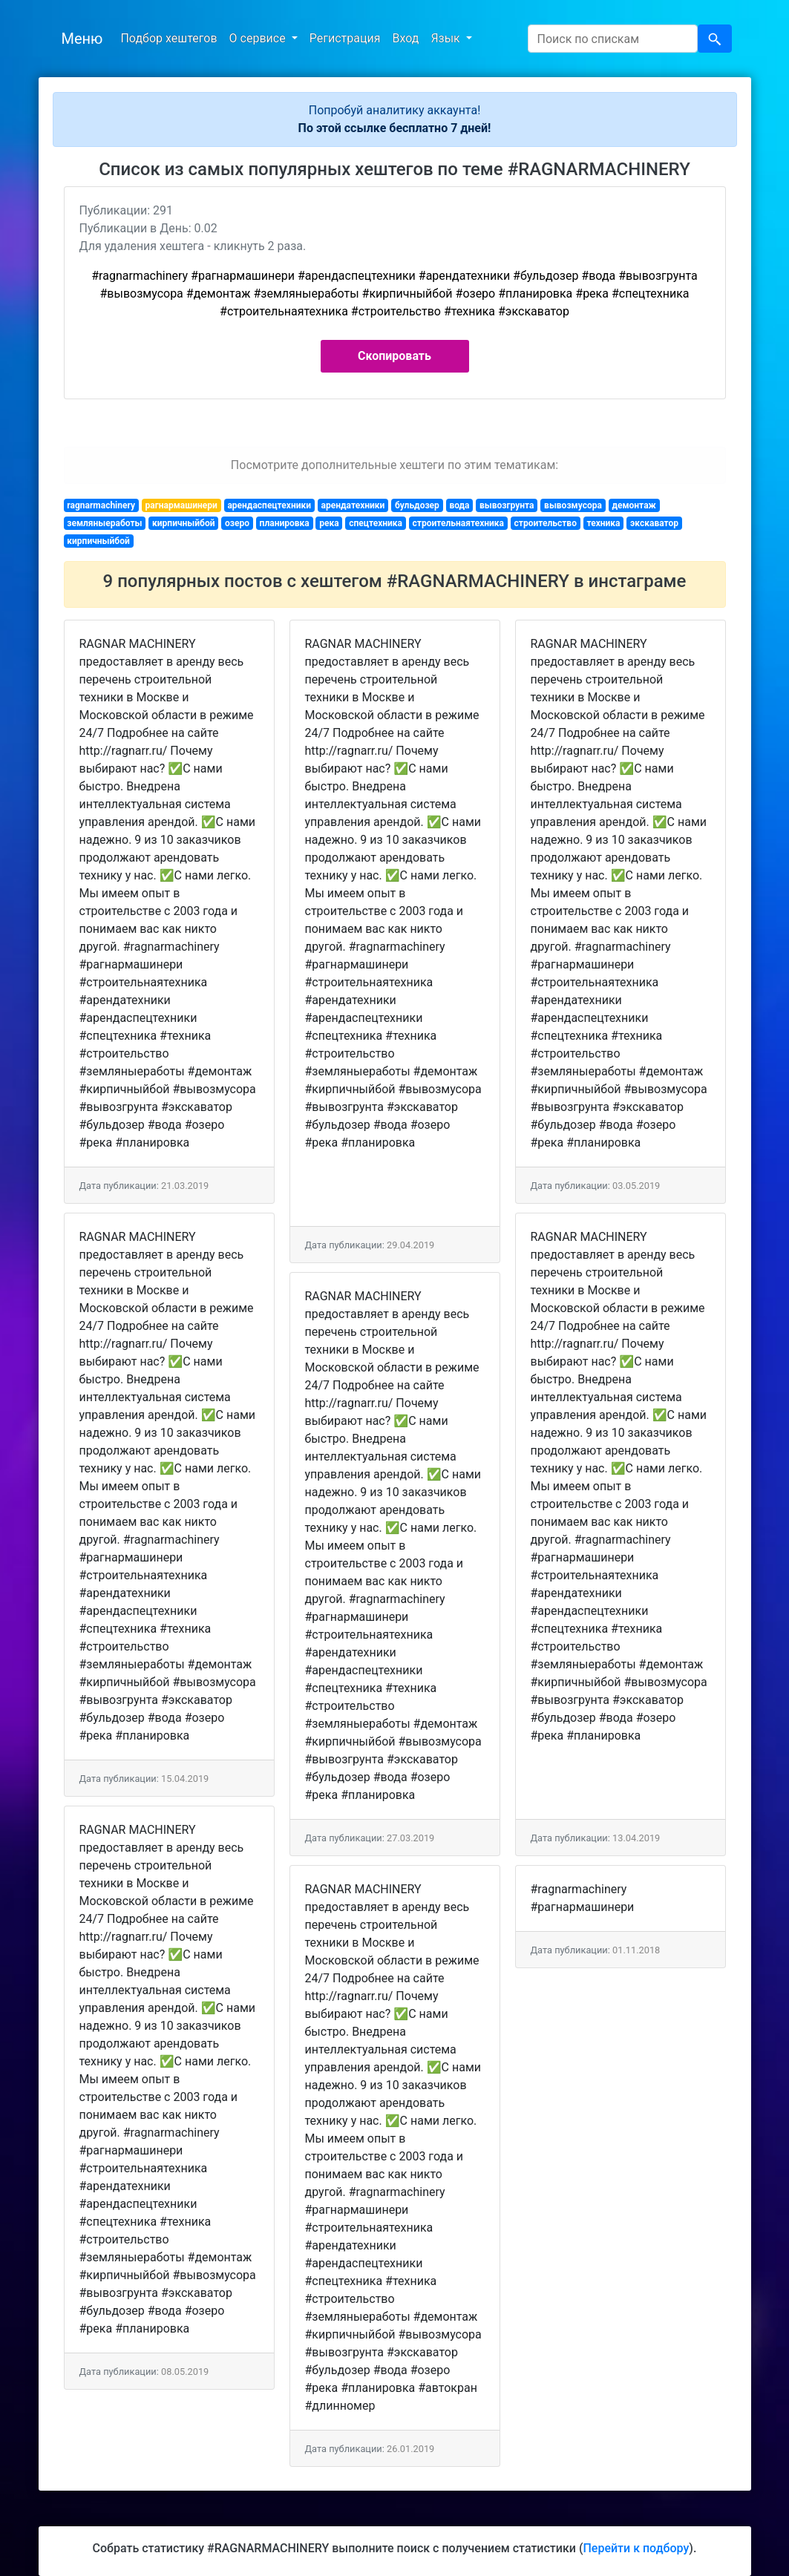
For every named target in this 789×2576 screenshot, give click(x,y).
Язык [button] (446, 38)
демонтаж (633, 505)
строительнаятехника (458, 523)
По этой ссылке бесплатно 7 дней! (394, 128)
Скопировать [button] (394, 356)
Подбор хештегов (168, 38)
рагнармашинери (181, 505)
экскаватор (654, 523)
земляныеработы (104, 523)
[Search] (613, 38)
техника (603, 523)
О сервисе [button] (259, 38)
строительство (545, 523)
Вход (405, 38)
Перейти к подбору (636, 2548)
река (328, 523)
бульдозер (417, 505)
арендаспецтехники (269, 505)
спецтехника (375, 523)
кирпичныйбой (183, 523)
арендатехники (353, 505)
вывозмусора (573, 505)
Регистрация (345, 38)
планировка (285, 523)
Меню (82, 38)
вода (459, 505)
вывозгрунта (506, 505)
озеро (237, 523)
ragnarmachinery (101, 505)
